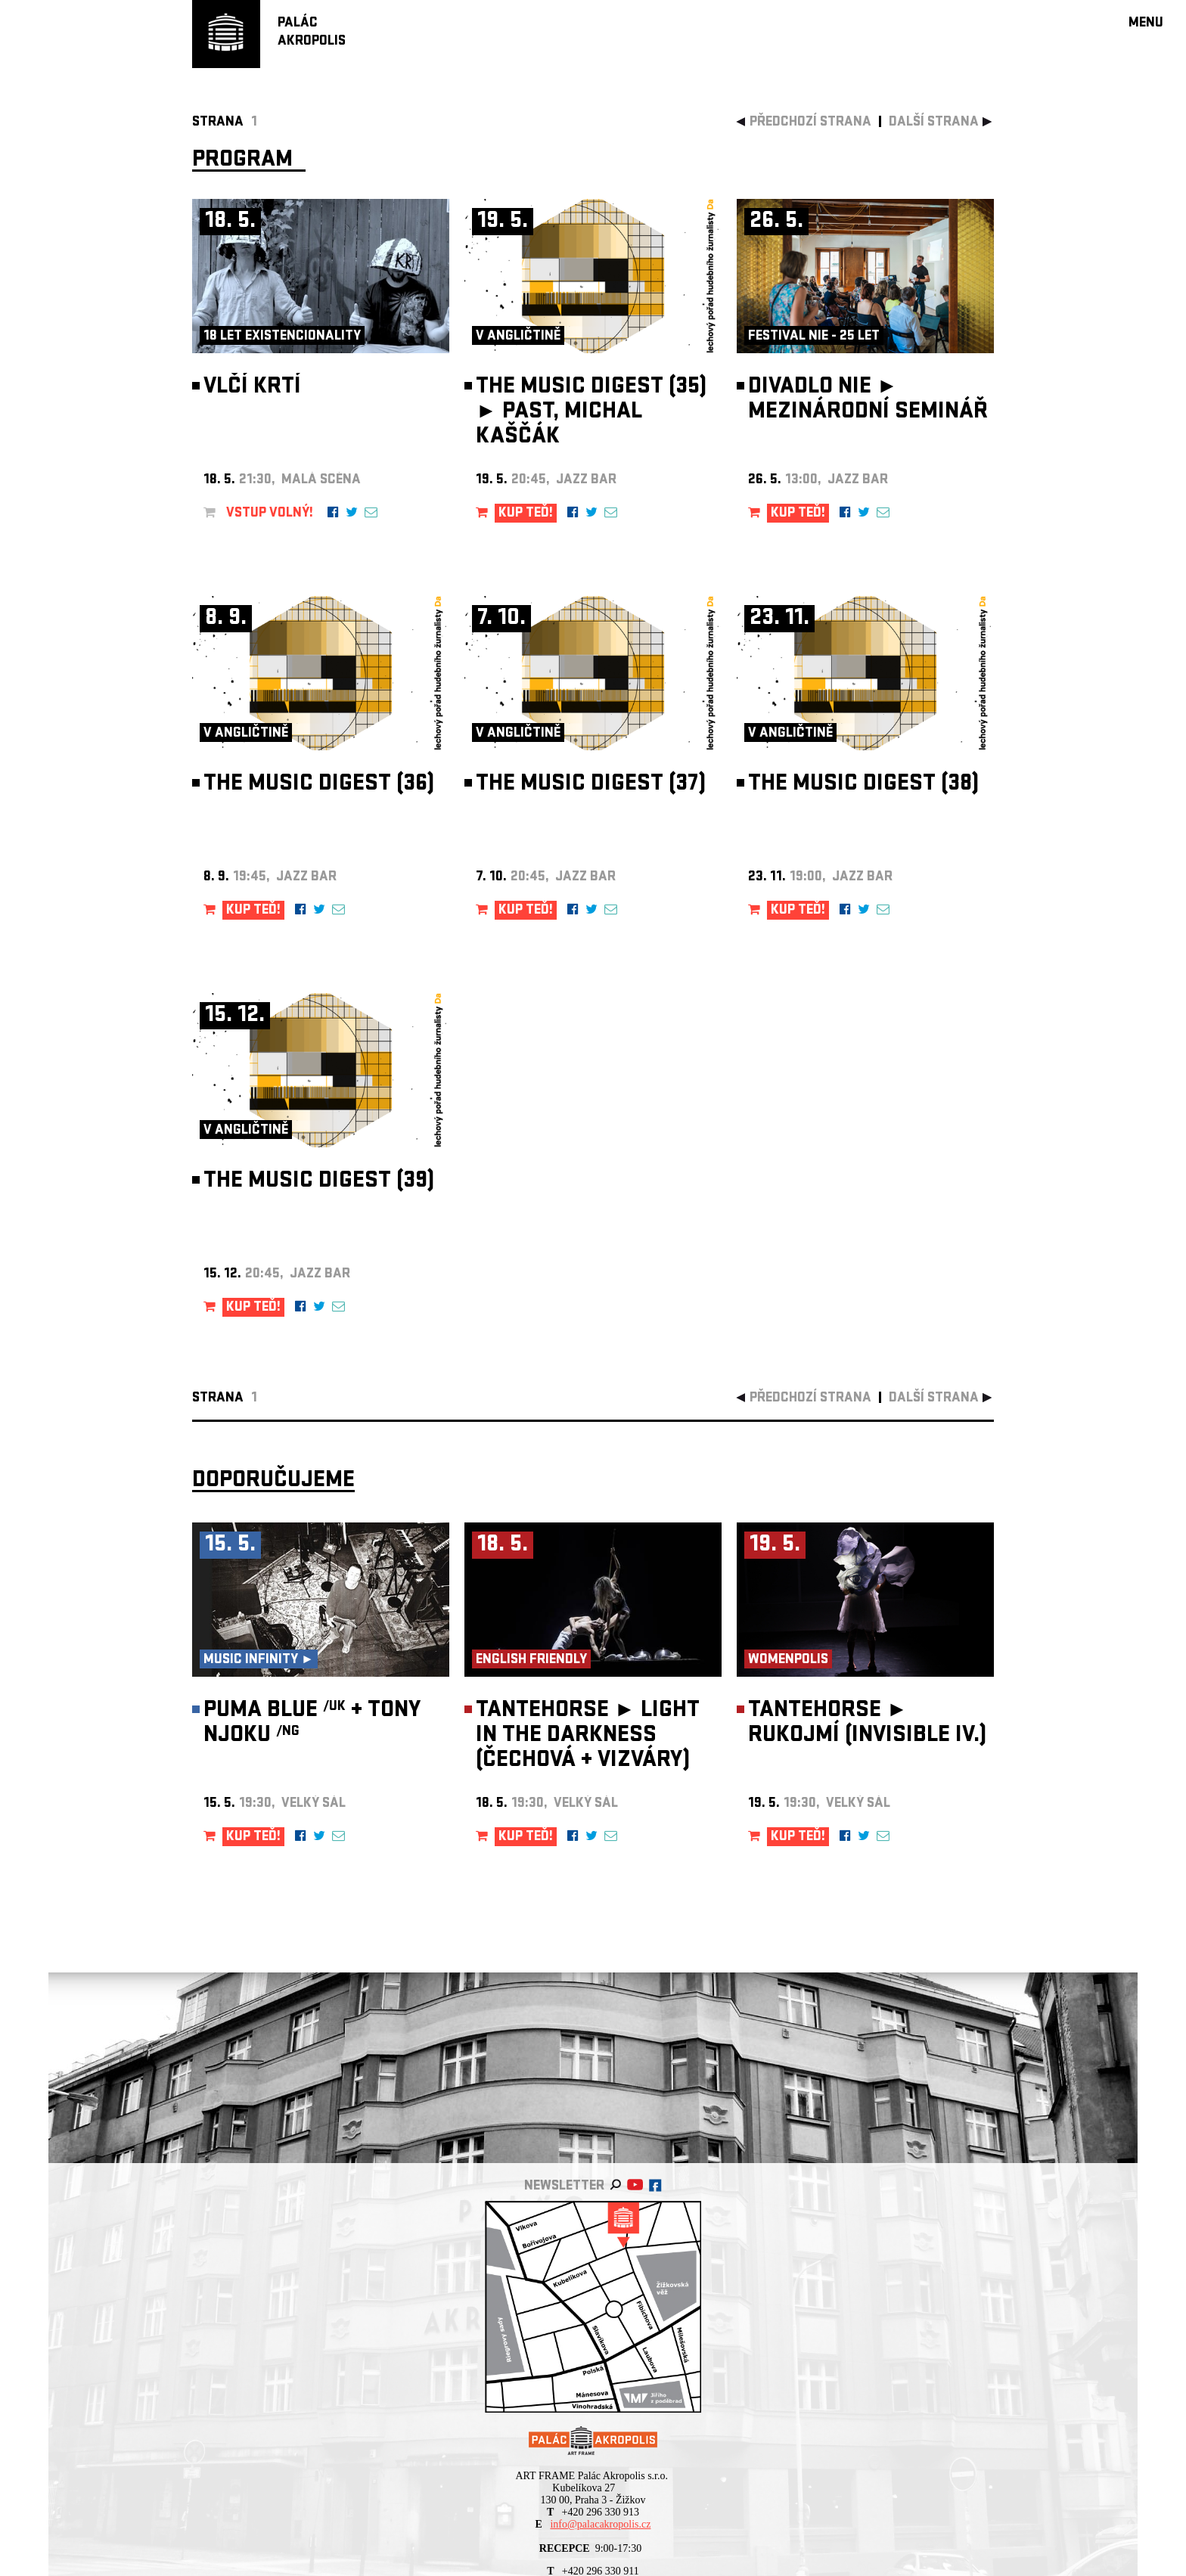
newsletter (564, 2187)
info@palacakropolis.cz (600, 2524)
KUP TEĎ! (525, 514)
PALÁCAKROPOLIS (312, 33)
